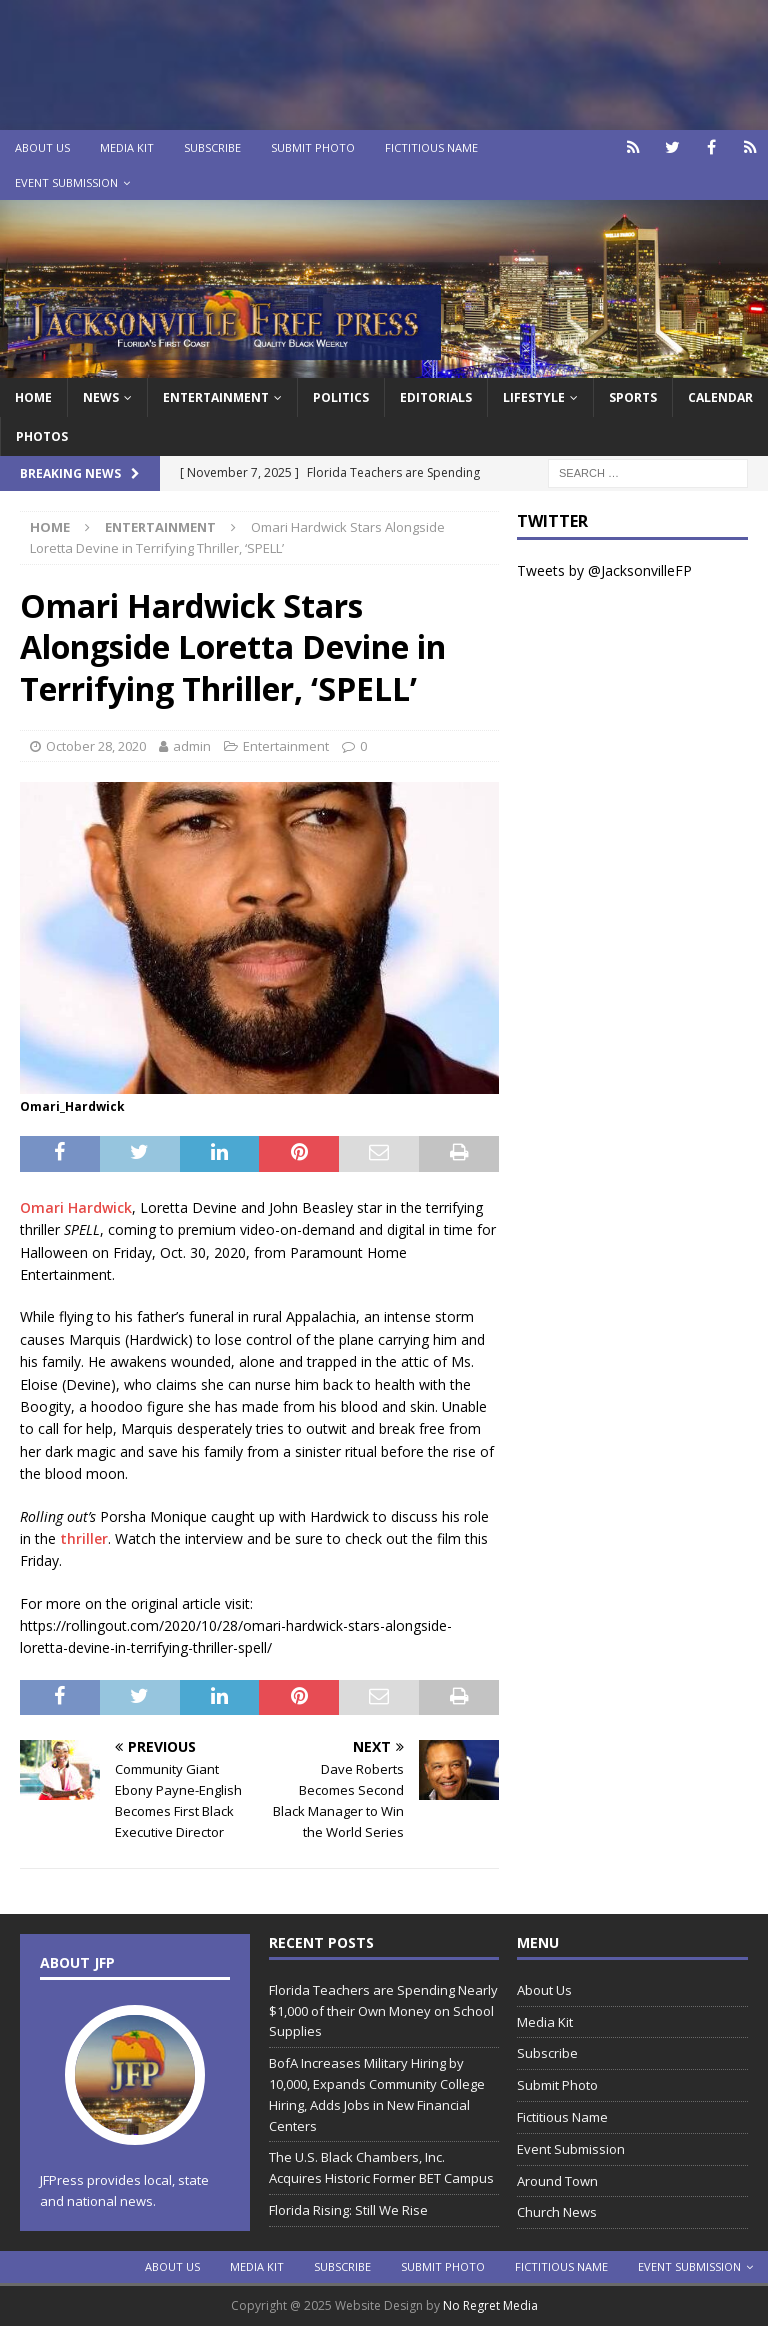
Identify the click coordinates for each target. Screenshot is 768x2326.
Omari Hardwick (76, 1207)
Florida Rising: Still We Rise (348, 2210)
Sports (633, 397)
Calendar (720, 397)
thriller (84, 1538)
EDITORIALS (436, 397)
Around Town (557, 2181)
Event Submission (66, 182)
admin (192, 746)
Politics (341, 397)
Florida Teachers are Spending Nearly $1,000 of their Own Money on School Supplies (383, 2011)
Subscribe (212, 147)
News (101, 397)
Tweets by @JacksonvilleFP (604, 570)
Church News (557, 2212)
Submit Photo (313, 147)
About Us (42, 147)
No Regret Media (490, 2305)
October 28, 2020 (96, 746)
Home (33, 397)
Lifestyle (534, 397)
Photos (42, 436)
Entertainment (216, 397)
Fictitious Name (431, 147)
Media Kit (127, 147)
